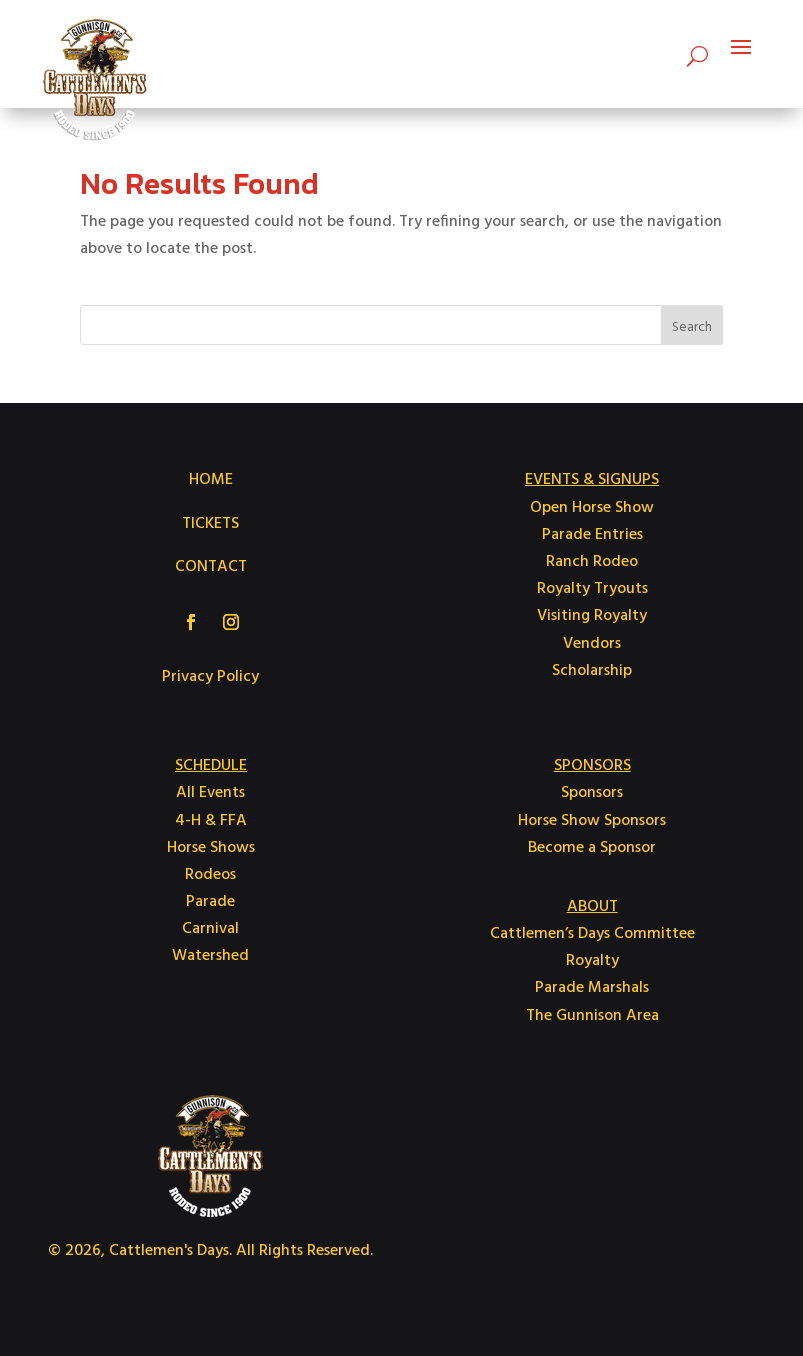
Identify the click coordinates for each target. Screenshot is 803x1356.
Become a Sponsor (592, 848)
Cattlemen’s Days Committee (592, 934)
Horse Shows (211, 848)
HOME (211, 480)
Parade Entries (592, 535)
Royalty (592, 961)
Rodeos (210, 875)
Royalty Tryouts (592, 589)
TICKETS (210, 524)
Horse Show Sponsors (592, 821)
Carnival (210, 929)
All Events (210, 793)
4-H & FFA (211, 821)
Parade (210, 902)
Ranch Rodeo (592, 562)
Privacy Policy (210, 677)
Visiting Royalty (592, 616)
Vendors (592, 644)
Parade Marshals (592, 988)
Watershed (210, 956)
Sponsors (592, 793)
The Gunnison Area (592, 1016)
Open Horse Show (592, 508)
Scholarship (592, 671)
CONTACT (211, 567)
